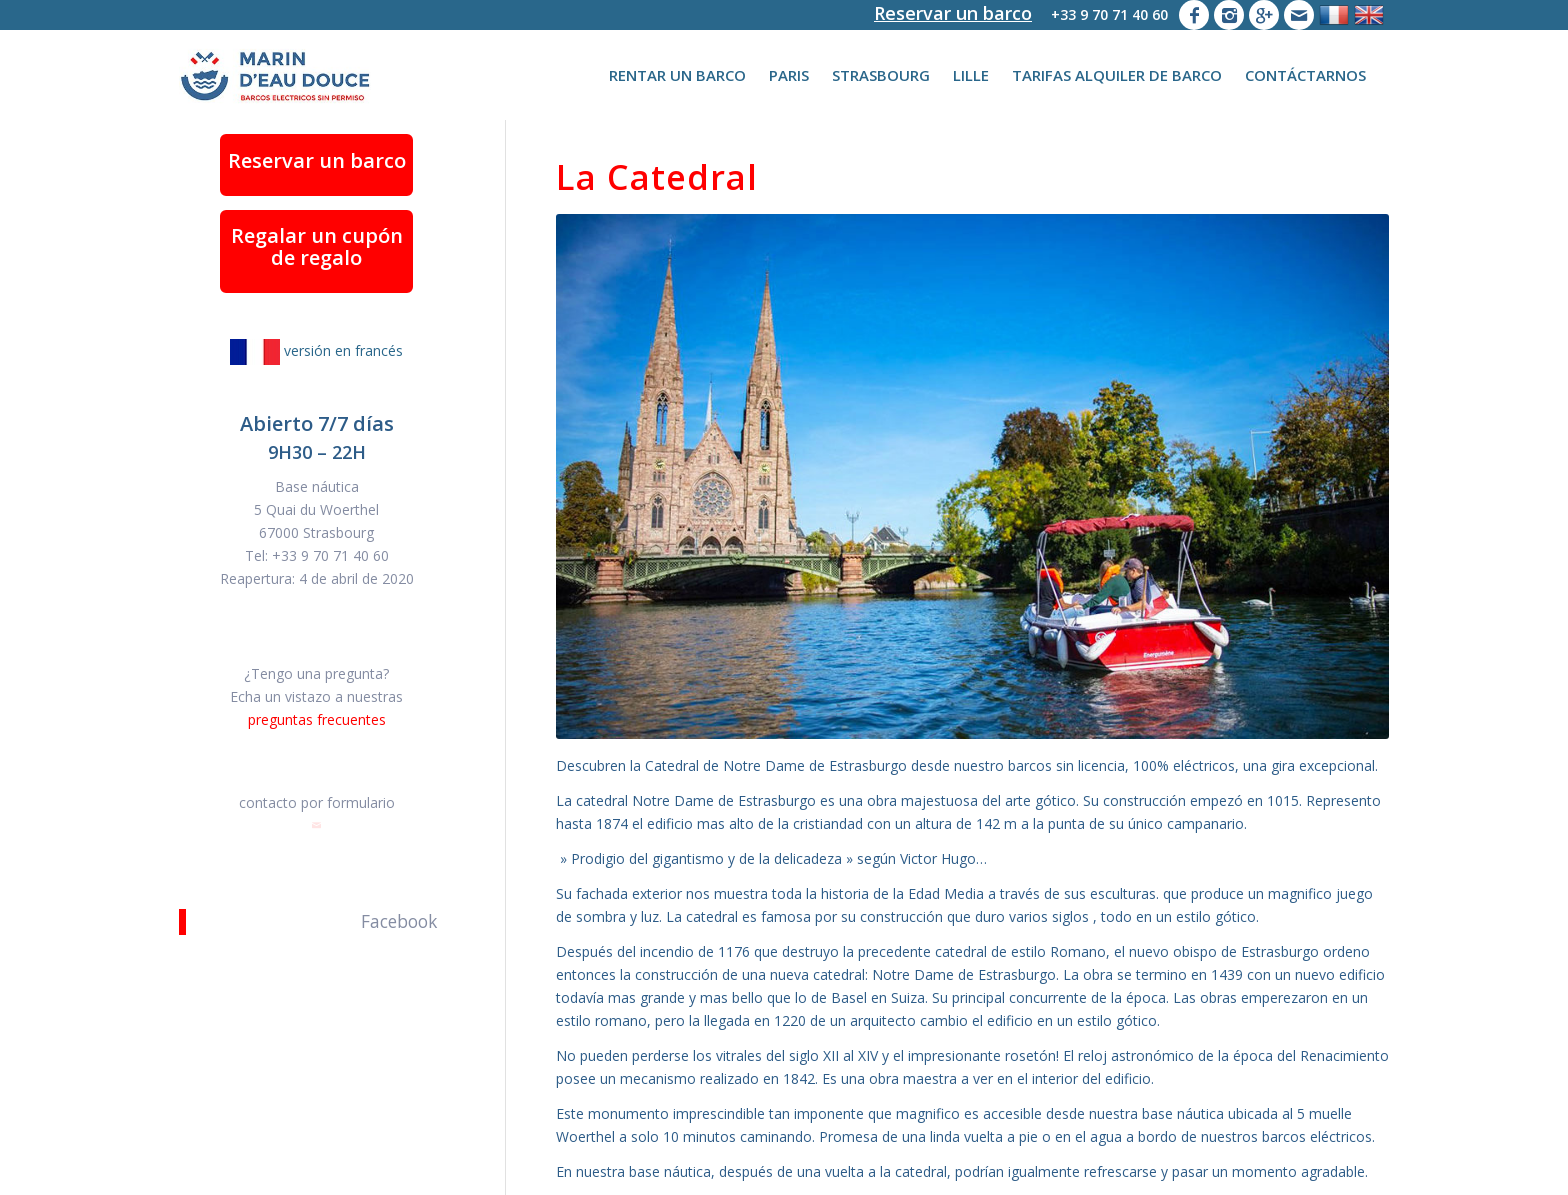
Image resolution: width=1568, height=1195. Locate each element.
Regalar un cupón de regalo (317, 246)
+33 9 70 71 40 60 (1109, 14)
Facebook (399, 921)
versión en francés (316, 350)
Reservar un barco (953, 13)
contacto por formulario (317, 802)
